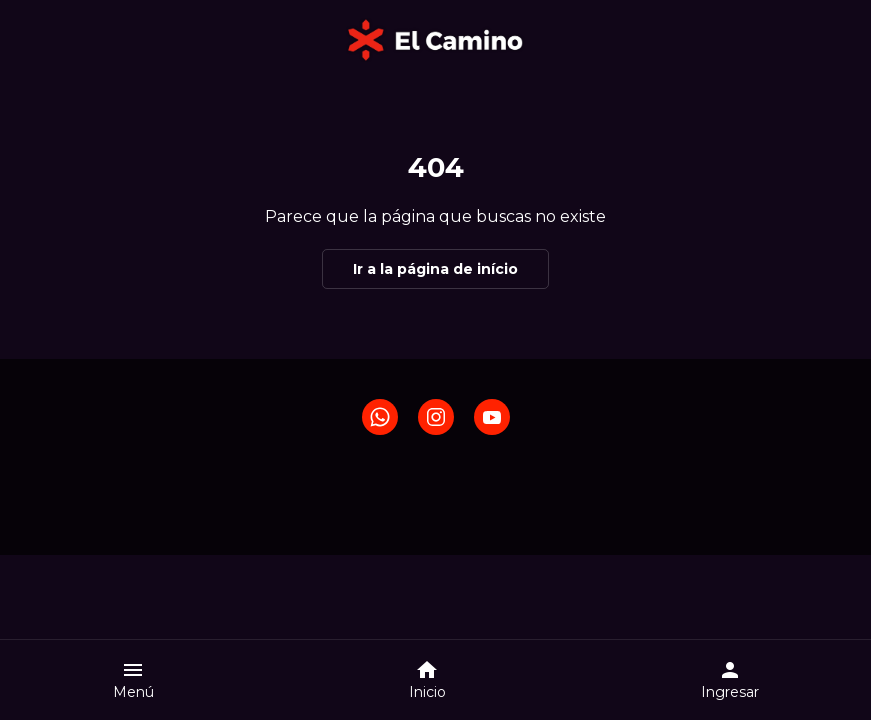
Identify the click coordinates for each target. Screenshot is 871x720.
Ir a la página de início (435, 269)
